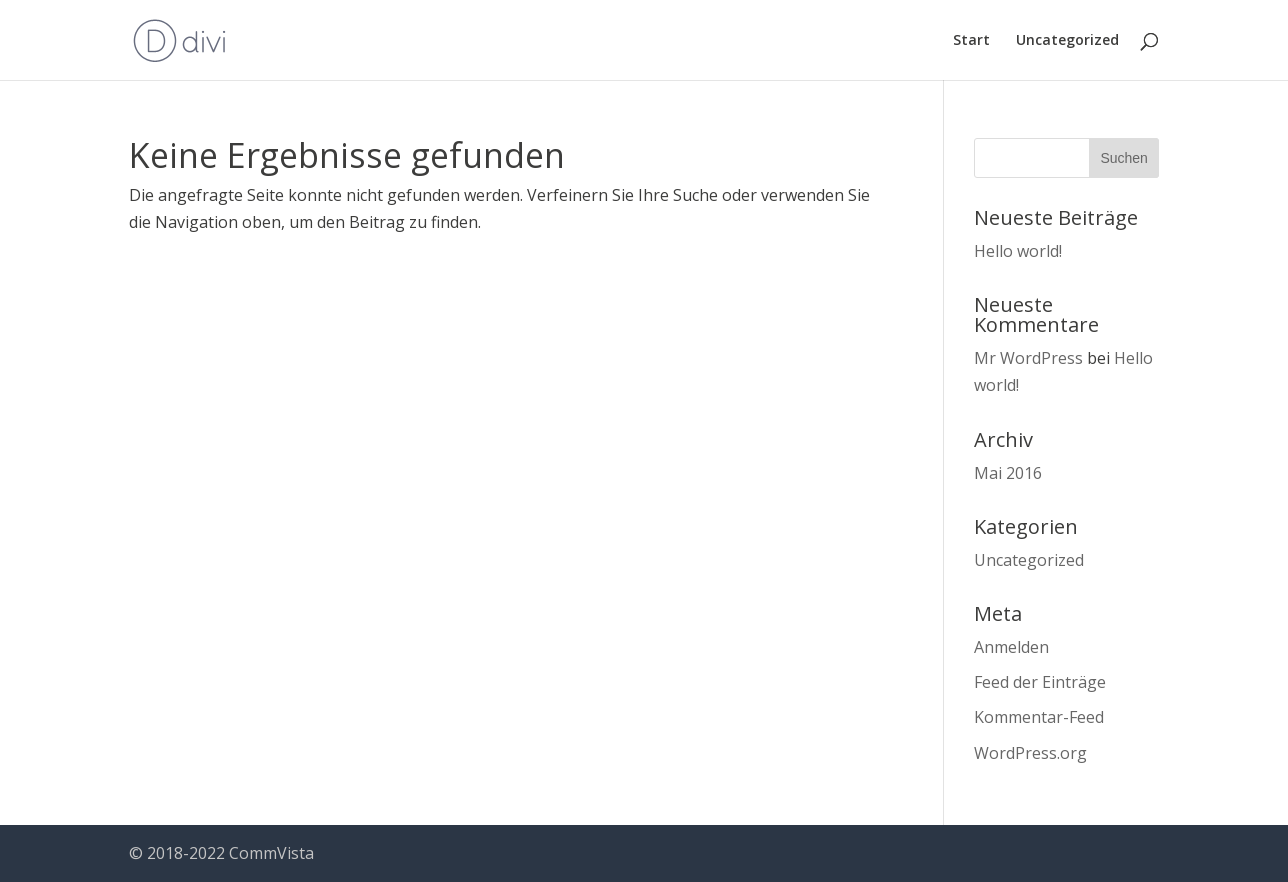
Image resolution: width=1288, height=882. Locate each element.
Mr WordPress (1028, 358)
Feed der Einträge (1040, 682)
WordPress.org (1030, 753)
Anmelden (1011, 647)
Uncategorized (1067, 41)
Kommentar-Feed (1039, 717)
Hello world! (1018, 251)
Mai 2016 (1008, 473)
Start (971, 41)
